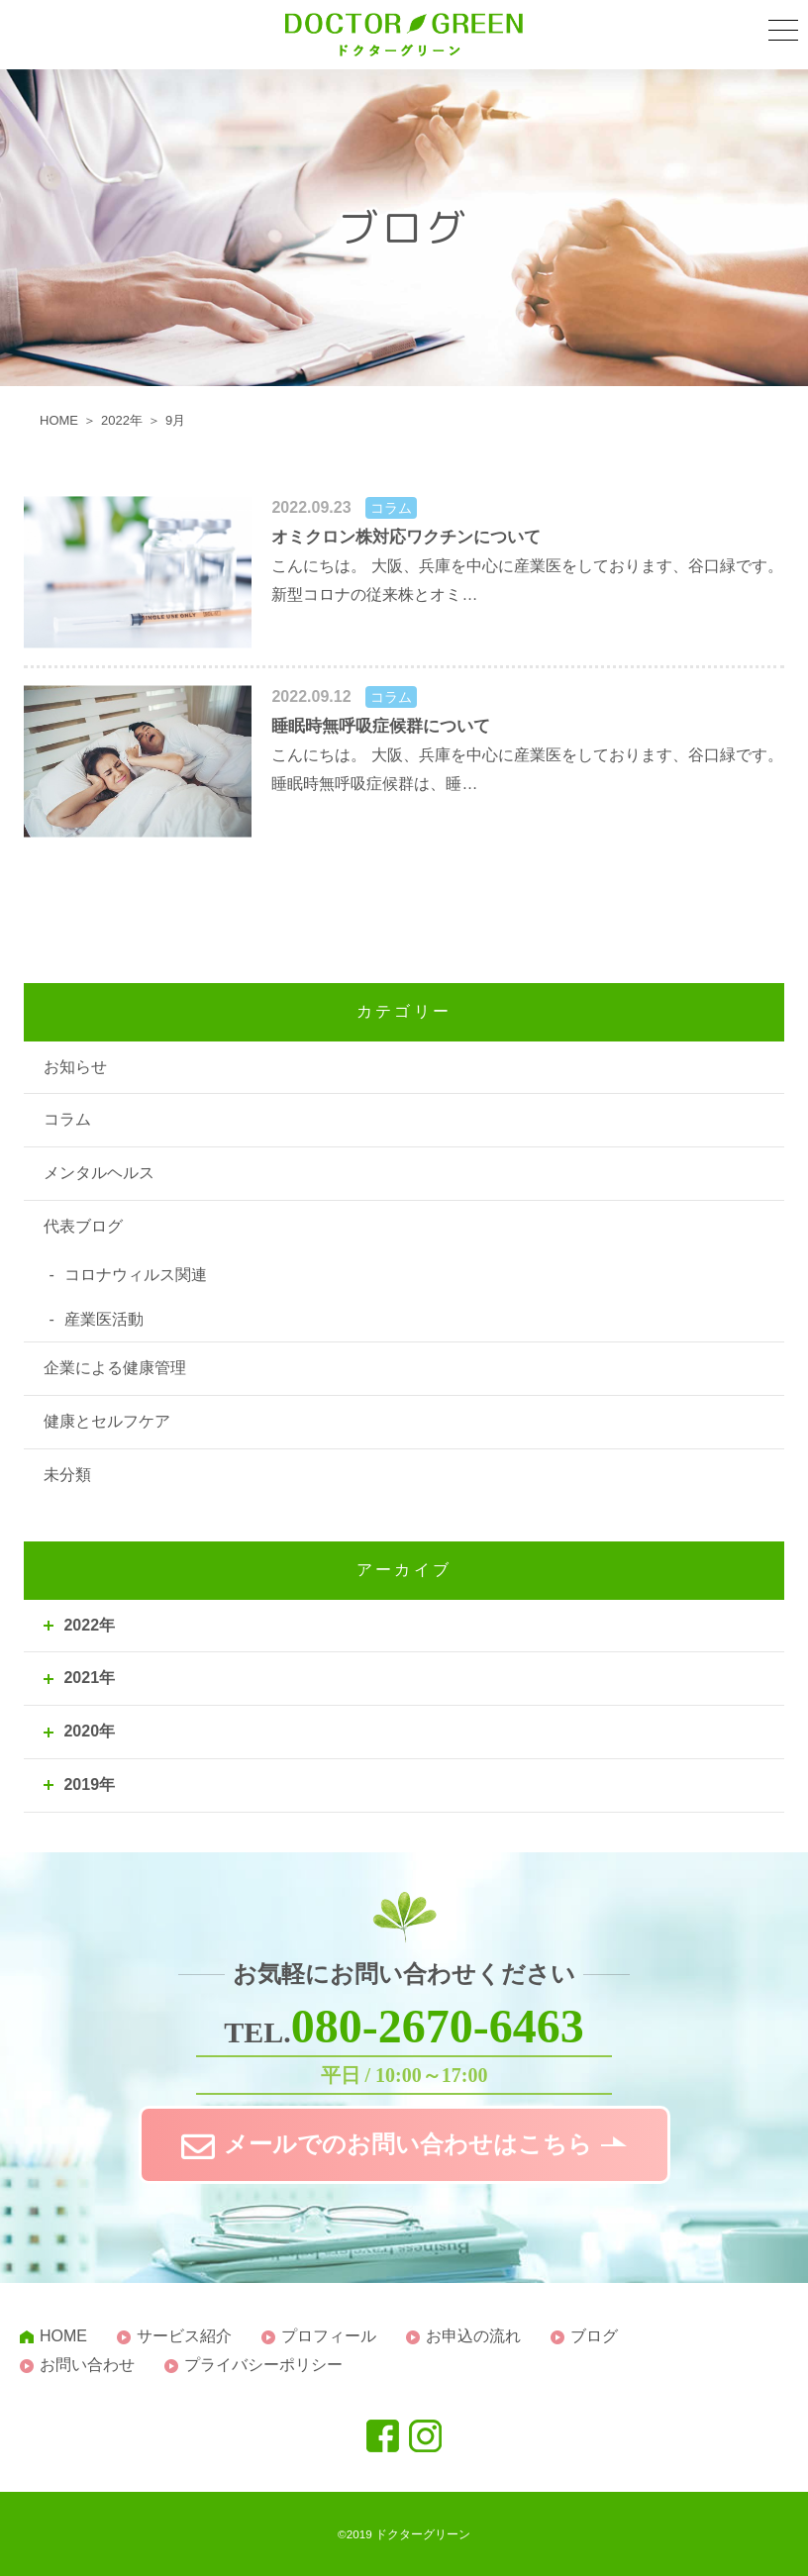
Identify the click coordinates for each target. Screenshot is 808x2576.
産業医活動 (104, 1319)
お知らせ (75, 1066)
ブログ (594, 2336)
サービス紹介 (184, 2336)
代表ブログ (83, 1226)
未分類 (67, 1474)
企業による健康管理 (115, 1367)
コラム (67, 1119)
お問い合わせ (87, 2364)
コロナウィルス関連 (135, 1274)
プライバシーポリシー (263, 2364)
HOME (63, 2336)
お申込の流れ (473, 2336)
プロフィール (328, 2336)
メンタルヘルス (99, 1172)
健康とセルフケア (107, 1421)
